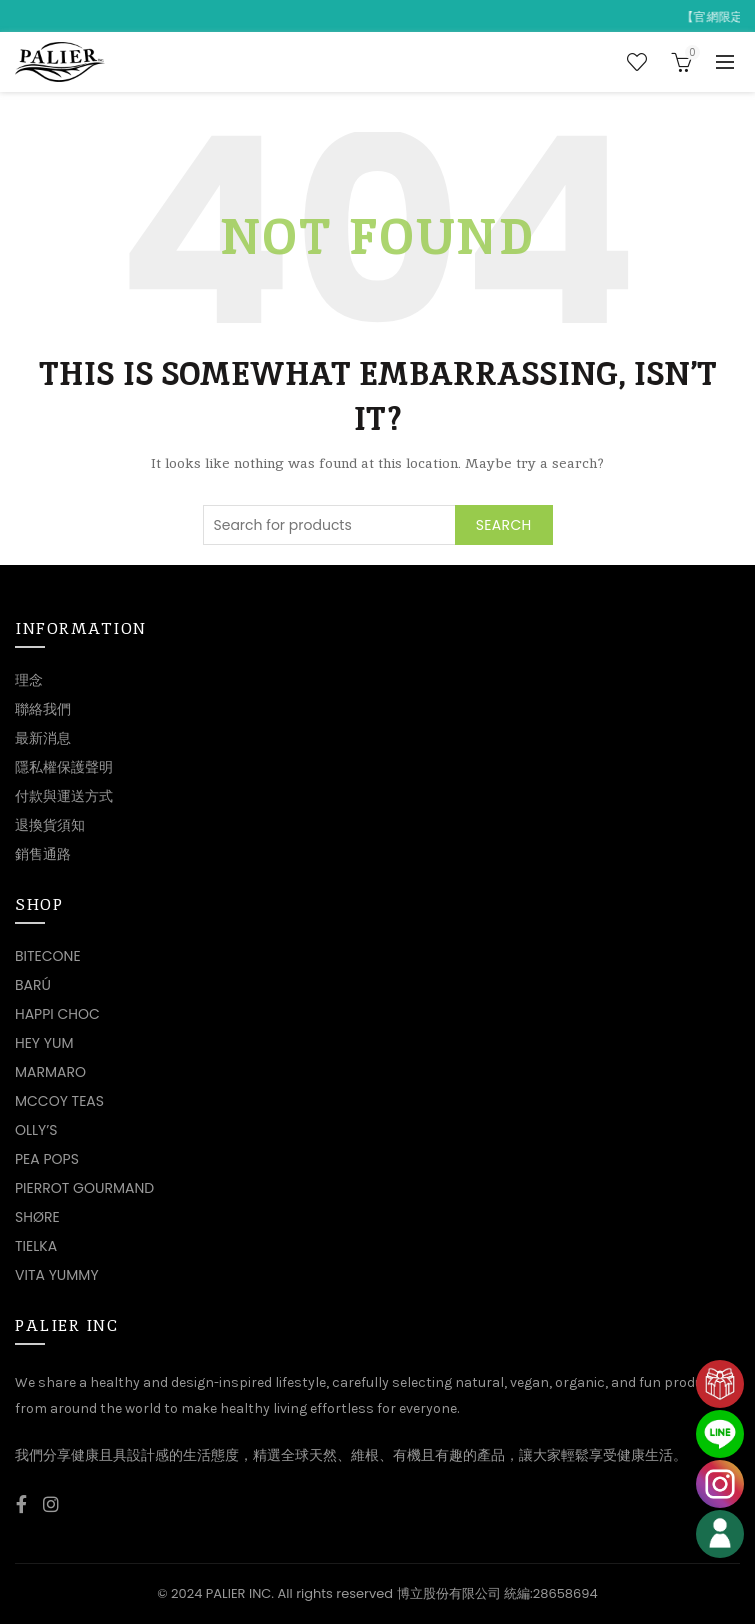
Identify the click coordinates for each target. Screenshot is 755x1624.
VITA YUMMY (57, 1275)
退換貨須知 (50, 825)
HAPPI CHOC (57, 1014)
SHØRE (37, 1217)
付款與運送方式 (64, 796)
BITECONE (48, 956)
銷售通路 (43, 854)
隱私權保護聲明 (64, 767)
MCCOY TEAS (59, 1101)
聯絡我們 (43, 709)
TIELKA (36, 1246)
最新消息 (43, 738)
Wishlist (637, 62)
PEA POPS (47, 1159)
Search (504, 525)
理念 (29, 680)
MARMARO (50, 1072)
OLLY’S (36, 1130)
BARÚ (33, 985)
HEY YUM (44, 1043)
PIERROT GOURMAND (84, 1188)
